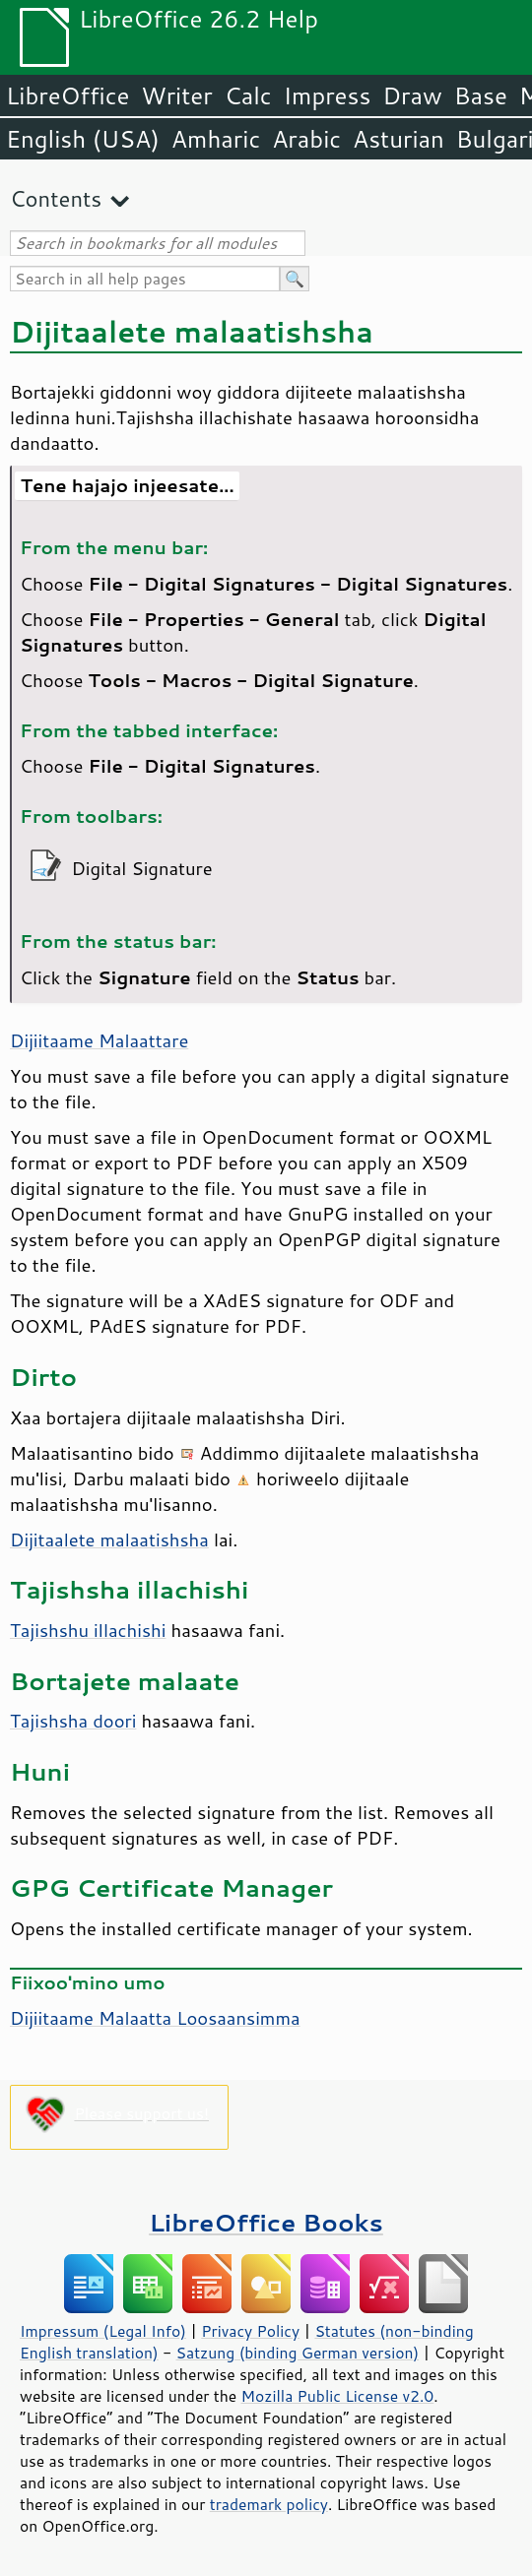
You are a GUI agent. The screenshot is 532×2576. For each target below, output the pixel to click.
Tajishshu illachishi (88, 1630)
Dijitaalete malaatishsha (109, 1539)
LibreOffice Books (266, 2222)
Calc (248, 95)
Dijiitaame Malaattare (99, 1040)
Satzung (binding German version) (298, 2352)
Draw (411, 95)
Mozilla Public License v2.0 (337, 2396)
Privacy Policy (250, 2331)
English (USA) (83, 139)
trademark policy (269, 2504)
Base (480, 95)
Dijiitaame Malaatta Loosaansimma (155, 2018)
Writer (176, 95)
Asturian (398, 139)
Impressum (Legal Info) (103, 2331)
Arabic (306, 139)
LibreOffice (67, 95)
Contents (55, 198)
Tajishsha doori (73, 1720)
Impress (327, 95)
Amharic (215, 139)
